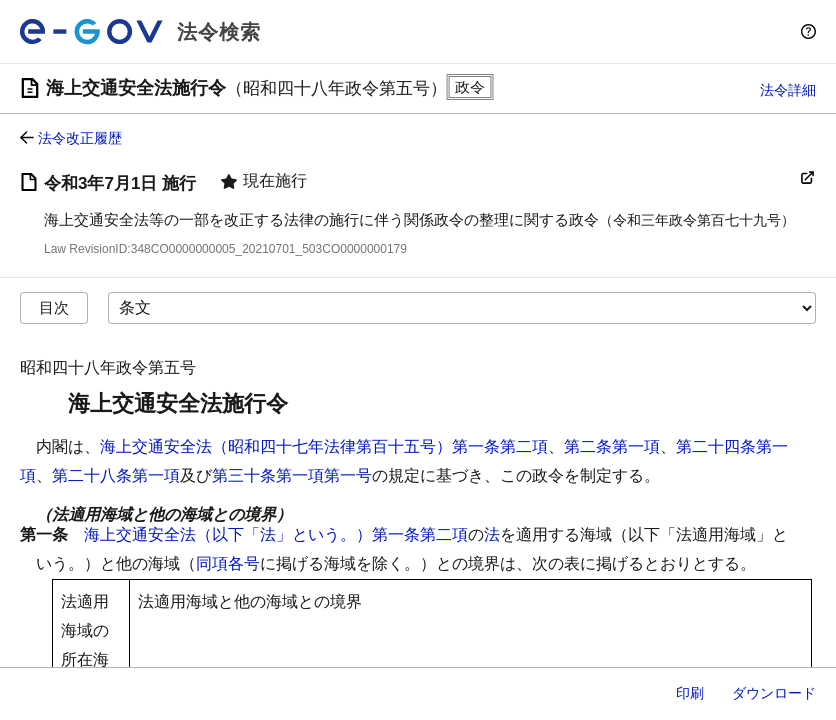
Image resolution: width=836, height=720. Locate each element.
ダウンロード (774, 693)
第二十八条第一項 (116, 475)
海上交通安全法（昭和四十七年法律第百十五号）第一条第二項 (324, 446)
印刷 (690, 693)
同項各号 (228, 563)
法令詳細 (788, 90)
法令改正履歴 (80, 138)
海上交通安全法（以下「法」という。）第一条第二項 (276, 534)
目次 (54, 307)
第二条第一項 (612, 446)
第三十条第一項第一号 (292, 475)
